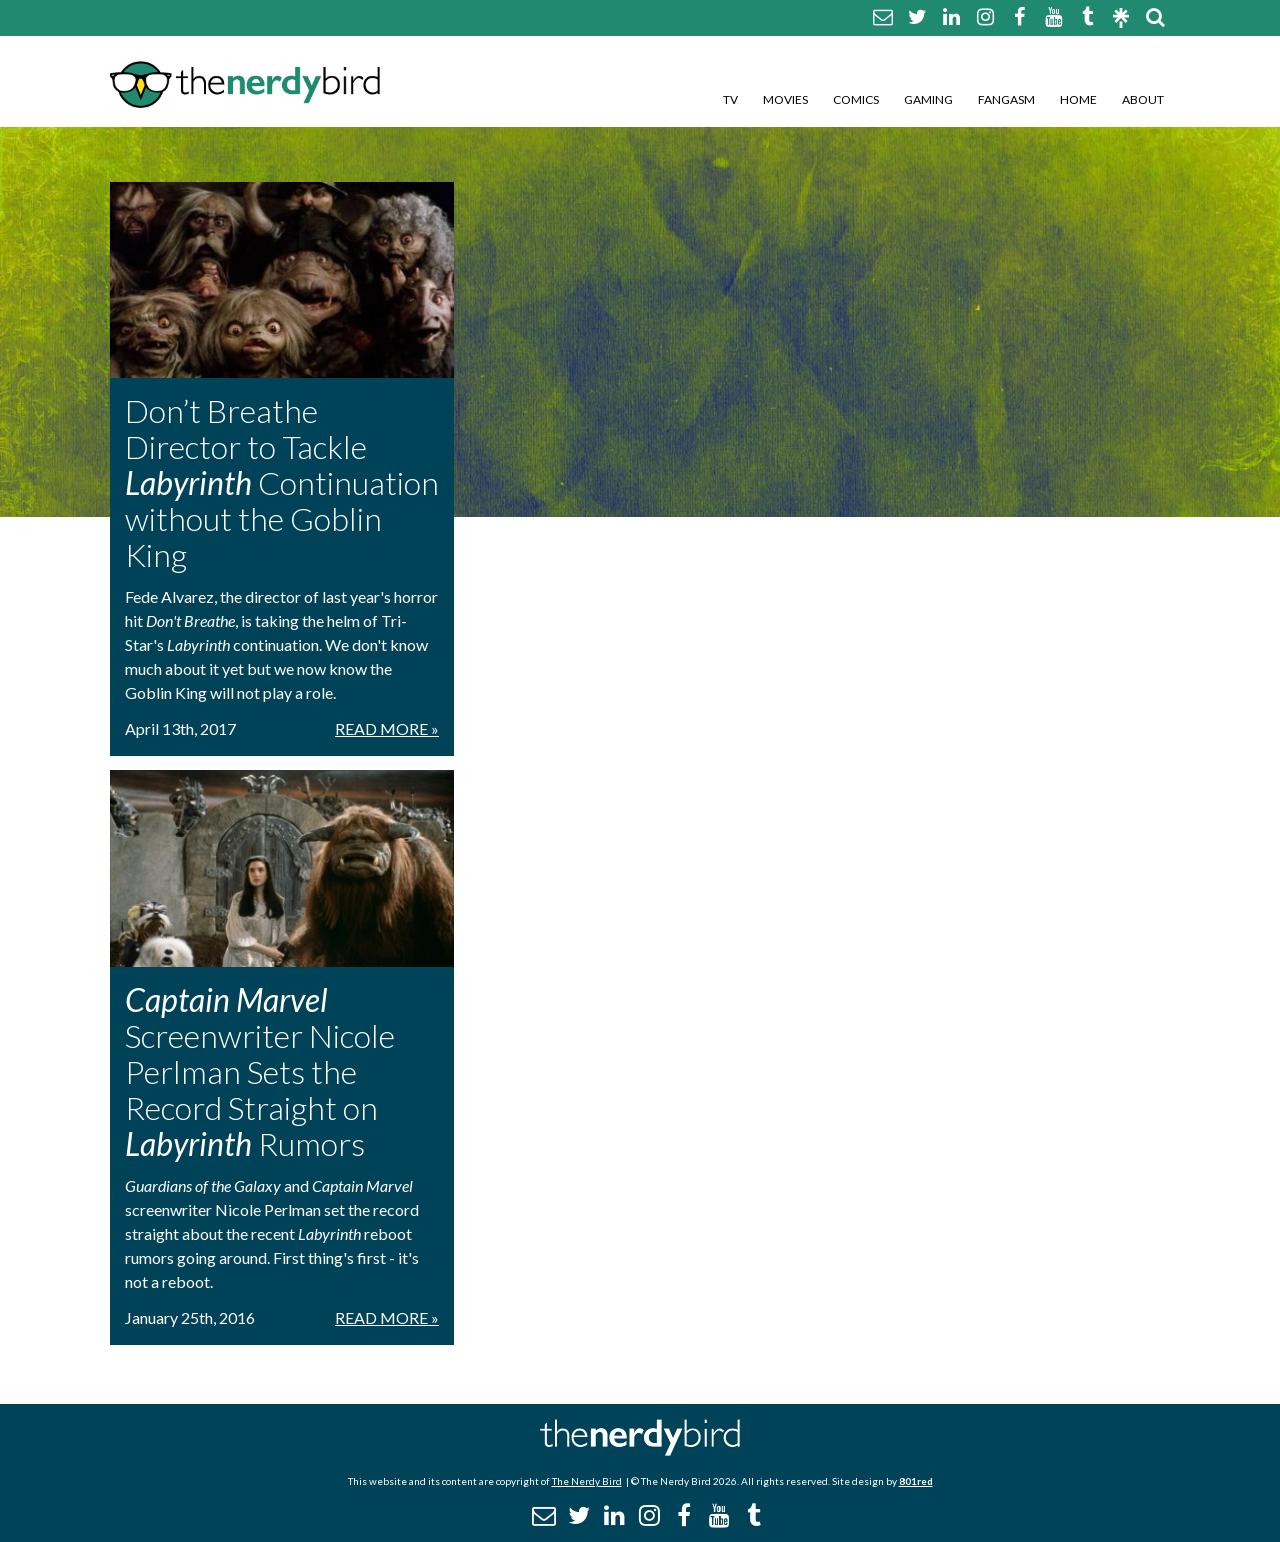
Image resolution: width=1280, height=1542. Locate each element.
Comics (856, 99)
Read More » (387, 728)
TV (730, 99)
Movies (785, 99)
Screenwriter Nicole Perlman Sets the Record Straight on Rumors (260, 1071)
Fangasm (1006, 99)
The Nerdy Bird (587, 1481)
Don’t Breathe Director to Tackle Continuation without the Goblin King (282, 482)
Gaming (928, 99)
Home (1078, 99)
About (1143, 99)
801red (916, 1481)
